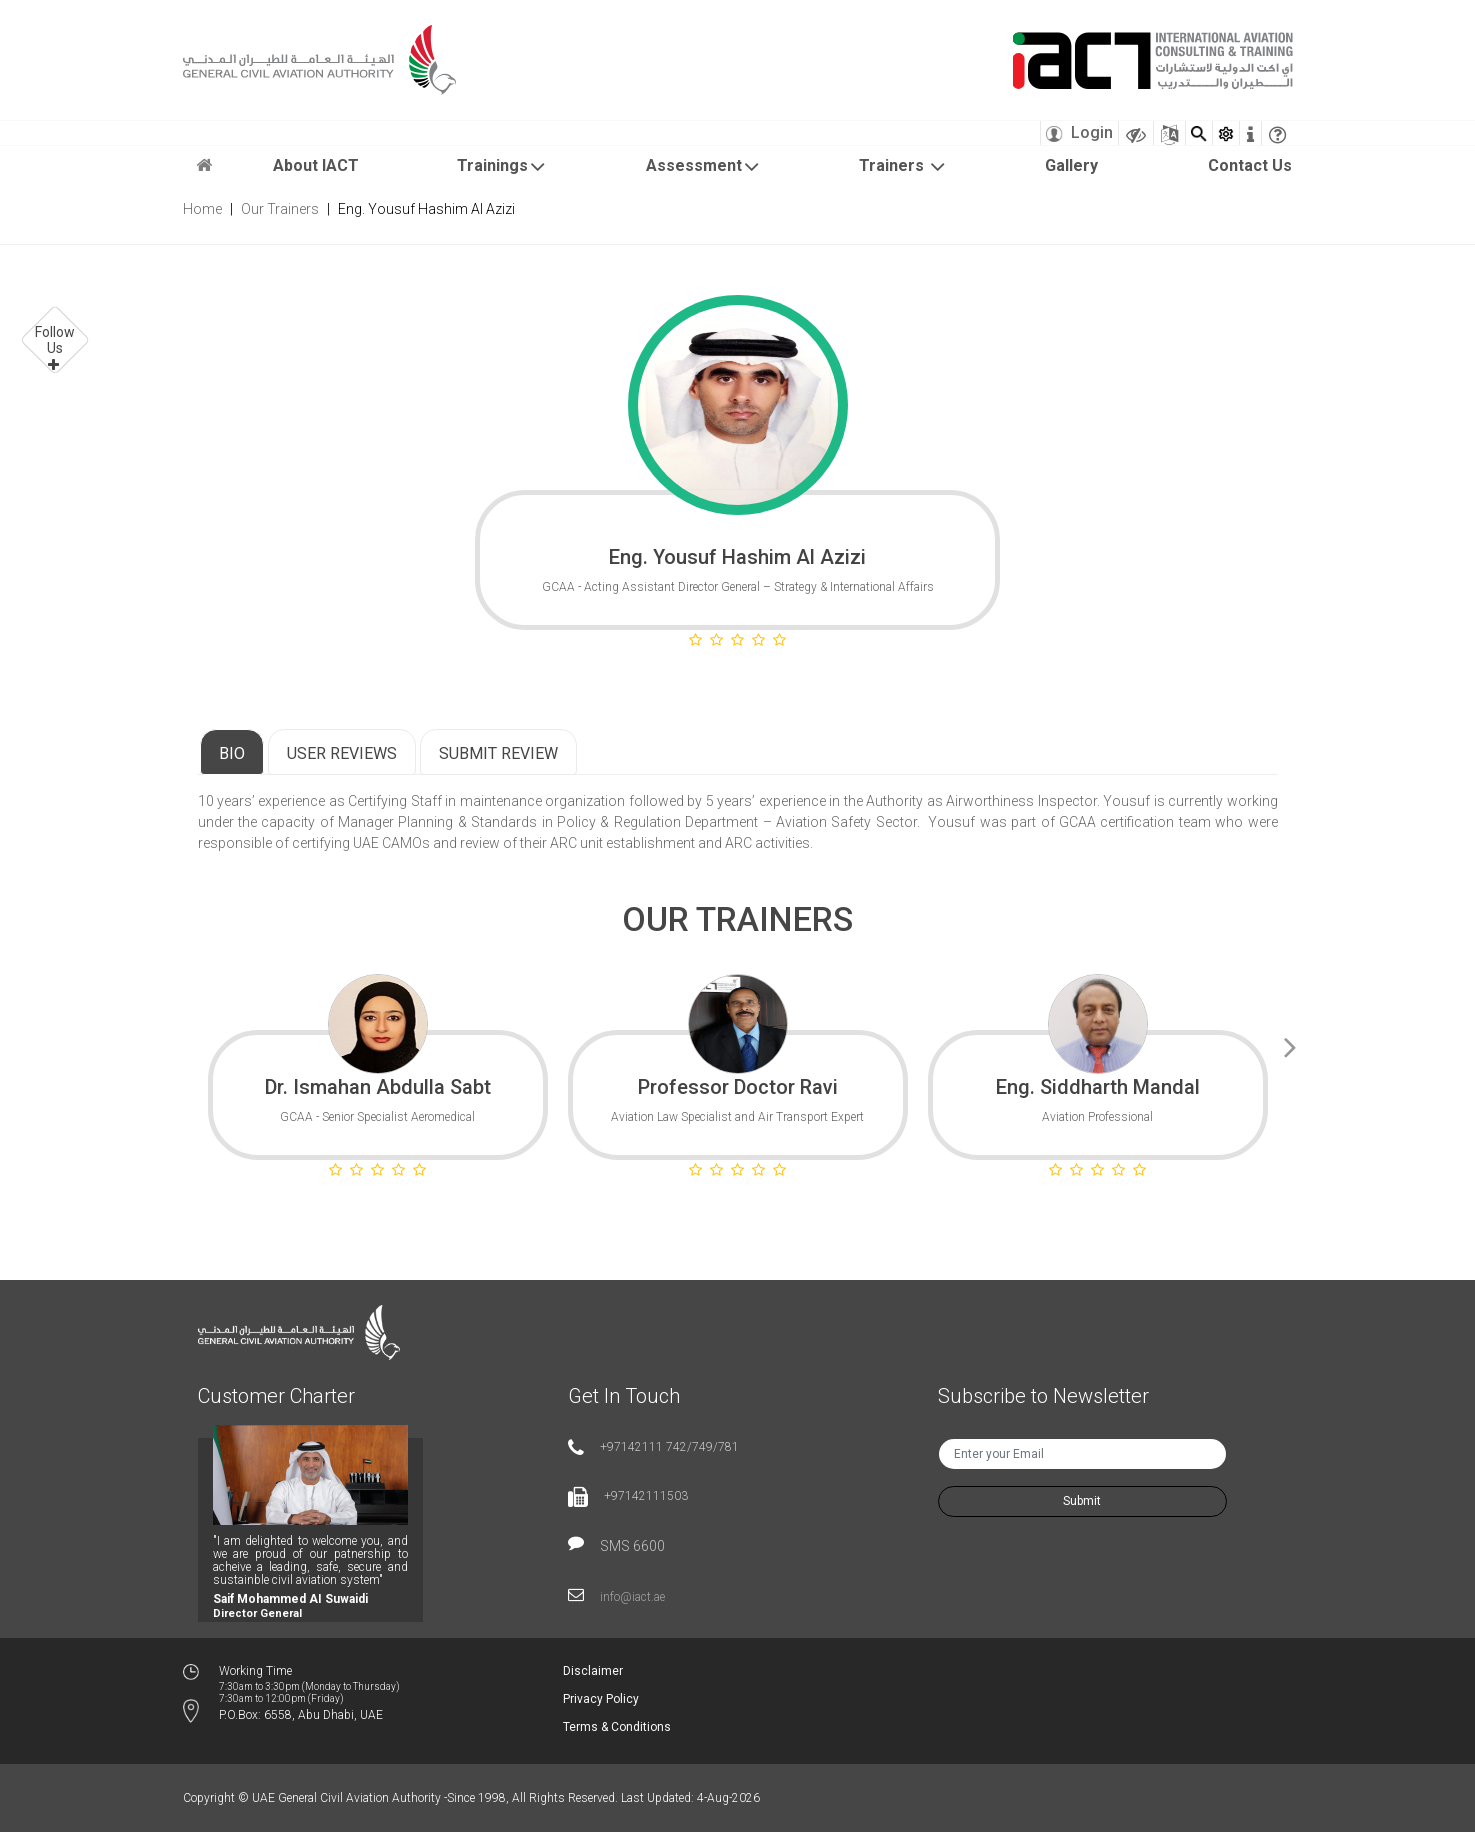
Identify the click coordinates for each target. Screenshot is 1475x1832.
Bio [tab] (232, 753)
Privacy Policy (601, 1699)
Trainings (502, 167)
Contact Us (1250, 165)
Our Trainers (280, 209)
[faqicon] (1277, 133)
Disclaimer (593, 1671)
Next (1291, 1044)
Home (202, 209)
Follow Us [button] (55, 340)
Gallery (1071, 165)
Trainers (903, 167)
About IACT (316, 165)
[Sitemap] (1169, 133)
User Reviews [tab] (342, 753)
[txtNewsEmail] (1082, 1454)
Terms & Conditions (617, 1727)
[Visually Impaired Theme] (1136, 133)
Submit (1082, 1501)
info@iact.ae (632, 1597)
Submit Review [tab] (498, 753)
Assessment (703, 167)
